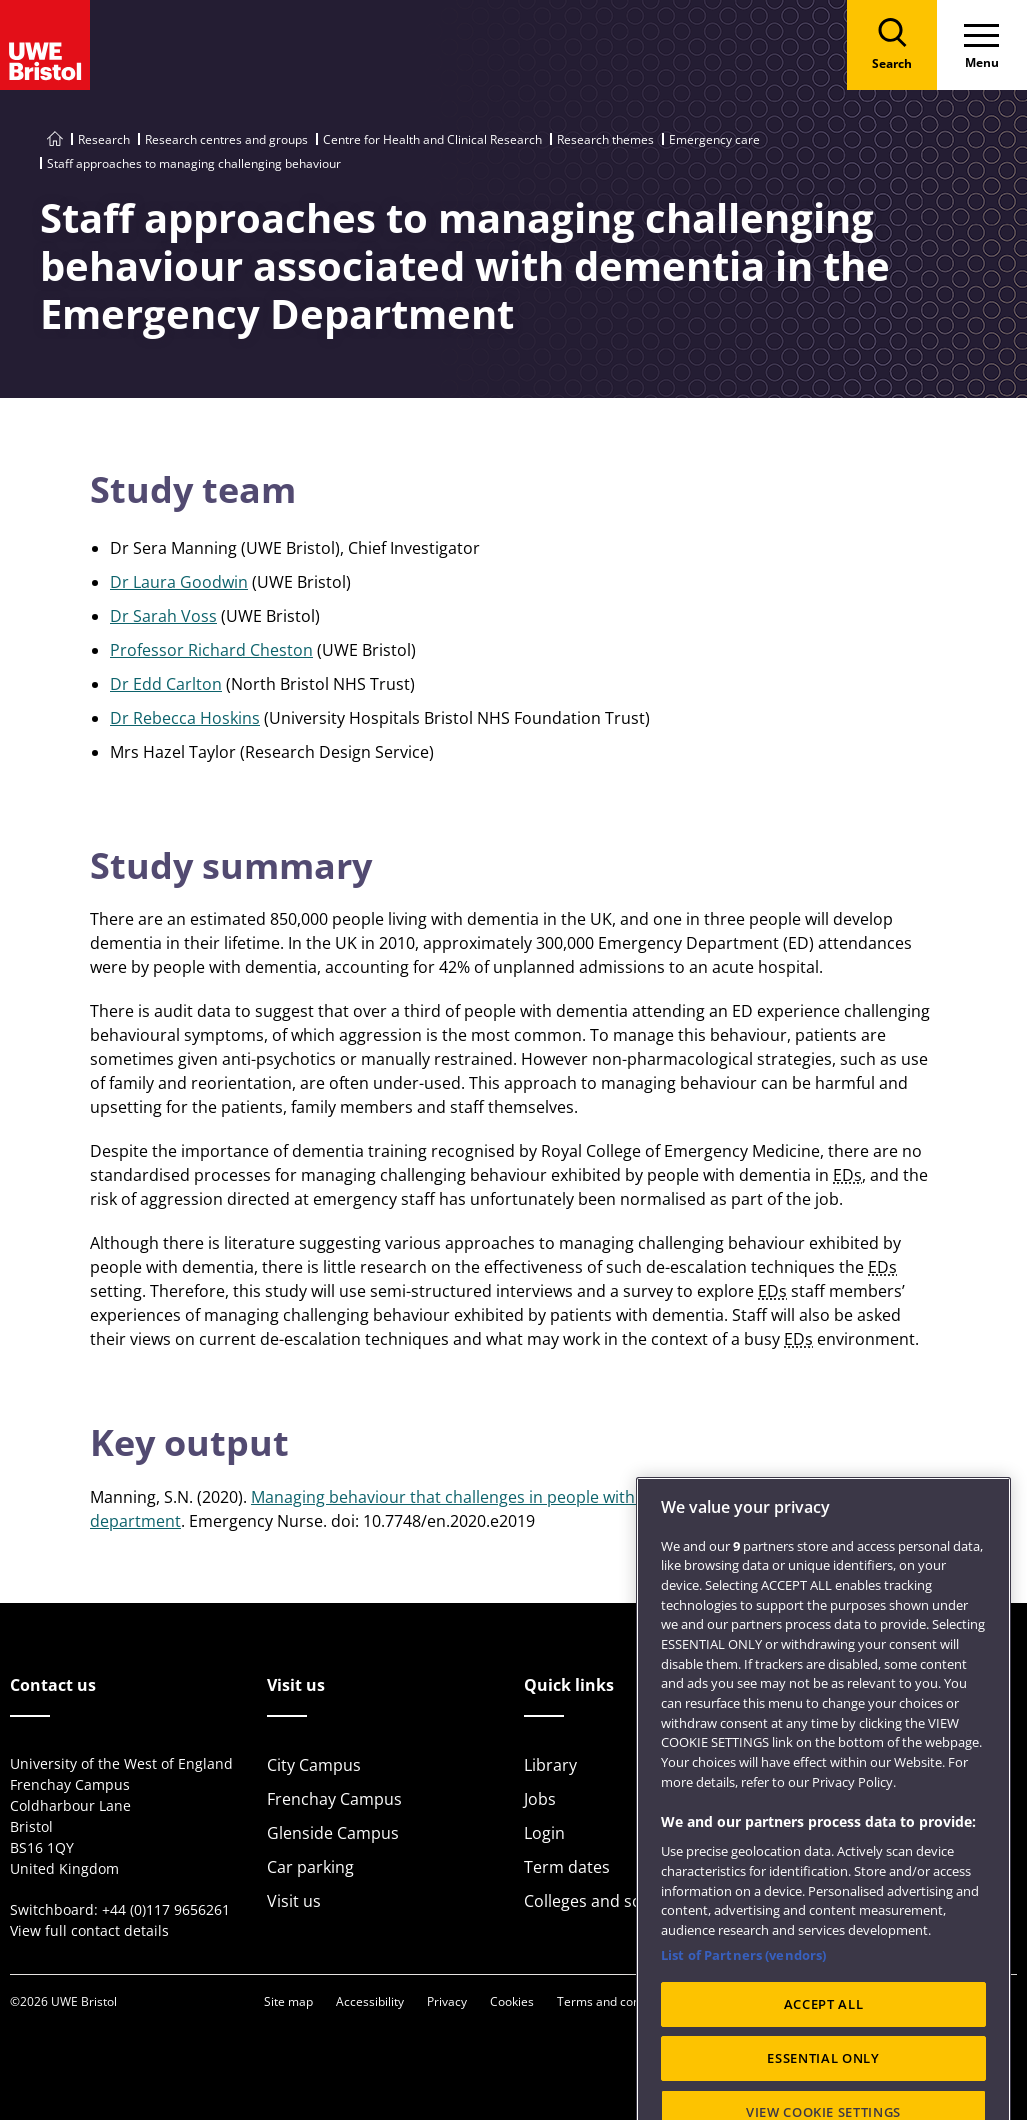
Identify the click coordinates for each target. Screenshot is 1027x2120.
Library (550, 1765)
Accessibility (370, 2001)
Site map (288, 2001)
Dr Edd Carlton (166, 684)
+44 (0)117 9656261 (166, 1909)
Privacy (447, 2001)
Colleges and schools (603, 1901)
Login (544, 1833)
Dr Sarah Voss (163, 616)
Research (104, 139)
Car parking (310, 1867)
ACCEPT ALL (824, 2063)
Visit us (294, 1901)
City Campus (314, 1765)
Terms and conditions (617, 2001)
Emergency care (714, 139)
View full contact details (89, 1930)
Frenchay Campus (334, 1799)
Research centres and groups (226, 139)
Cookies (512, 2001)
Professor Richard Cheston (211, 650)
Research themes (605, 139)
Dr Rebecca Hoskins (185, 718)
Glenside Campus (333, 1833)
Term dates (567, 1867)
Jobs (540, 1799)
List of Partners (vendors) (743, 2014)
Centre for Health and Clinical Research (432, 139)
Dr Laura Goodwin (179, 582)
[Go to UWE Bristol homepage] (55, 139)
